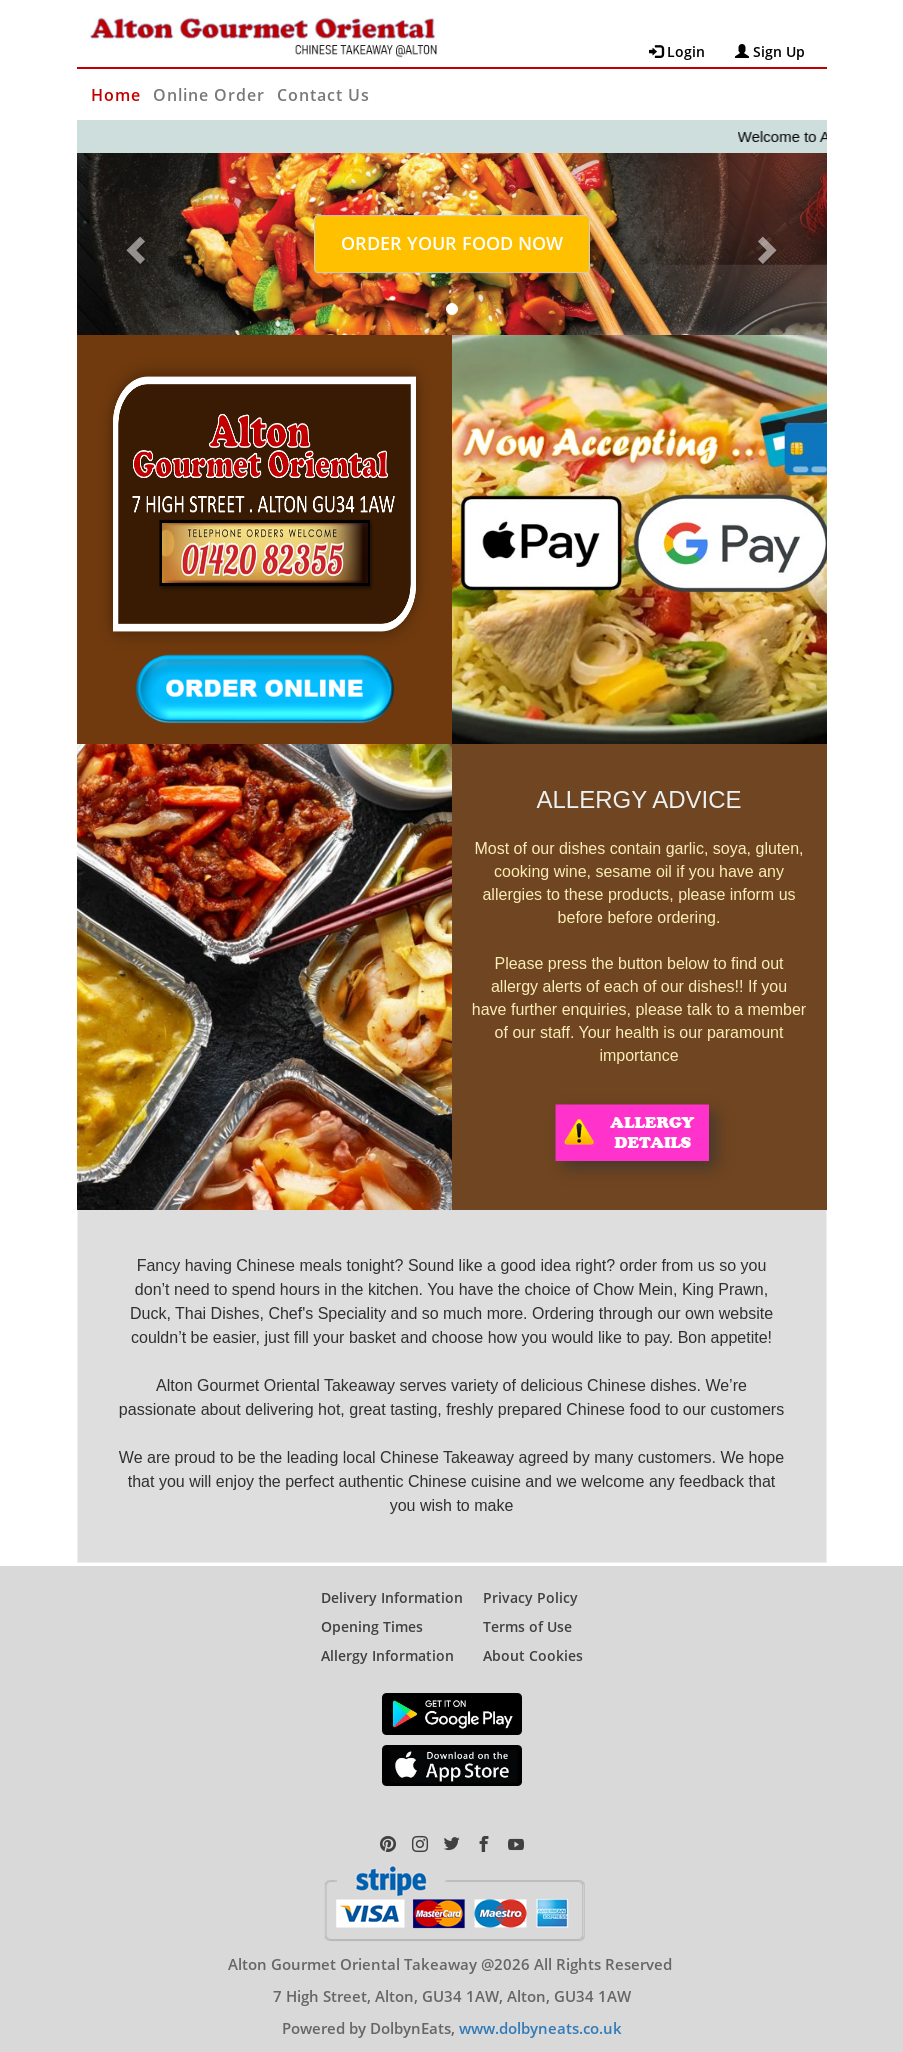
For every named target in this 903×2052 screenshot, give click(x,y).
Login (677, 51)
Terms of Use (527, 1609)
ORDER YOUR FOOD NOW (452, 243)
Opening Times (372, 1609)
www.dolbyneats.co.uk (540, 2011)
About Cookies (533, 1638)
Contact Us (323, 95)
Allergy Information (387, 1638)
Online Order (209, 95)
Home (116, 95)
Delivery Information (392, 1580)
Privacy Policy (530, 1580)
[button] (133, 244)
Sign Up (770, 51)
